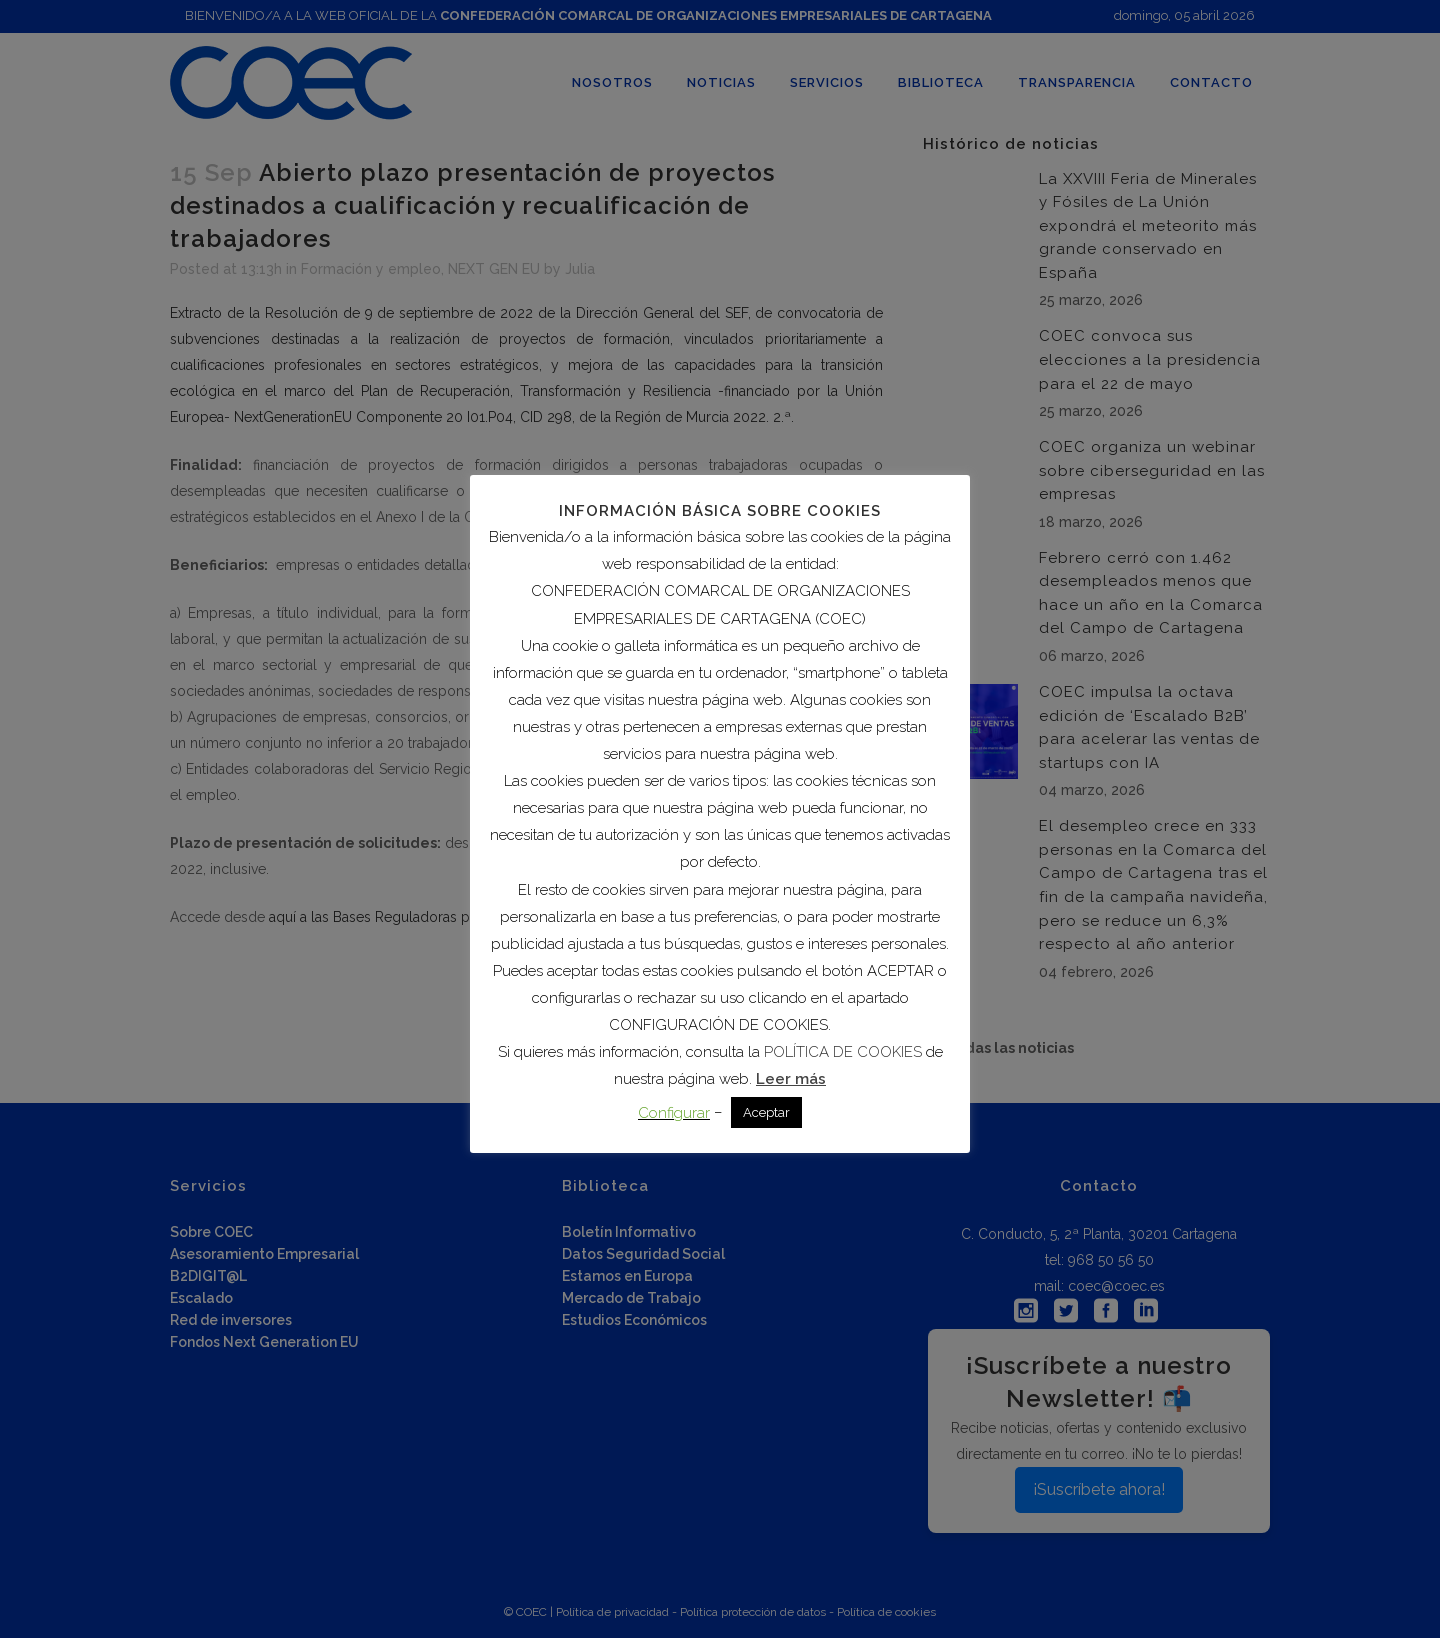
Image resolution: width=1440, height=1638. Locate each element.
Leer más (791, 1079)
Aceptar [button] (766, 1112)
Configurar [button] (674, 1113)
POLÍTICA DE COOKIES (843, 1052)
